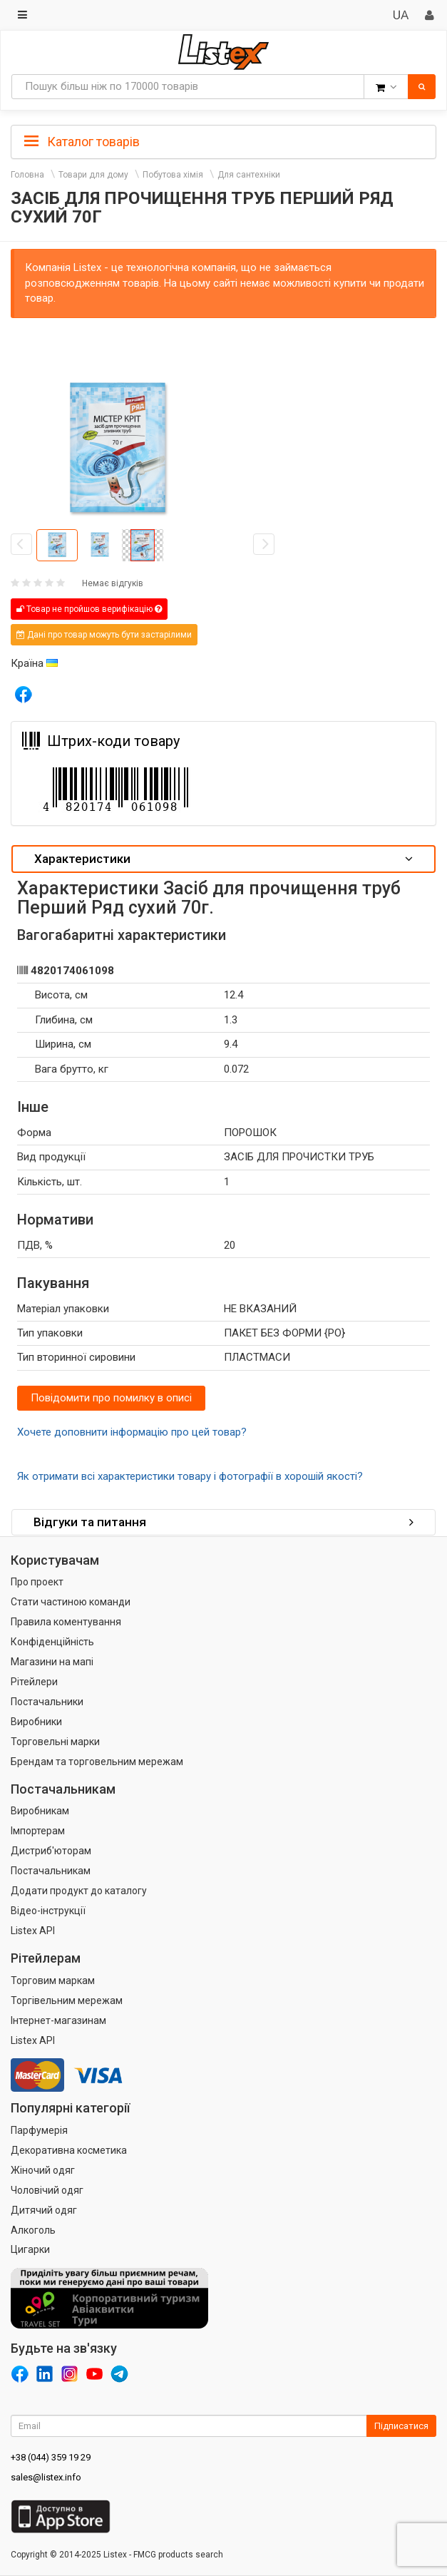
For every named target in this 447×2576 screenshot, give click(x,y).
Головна (27, 175)
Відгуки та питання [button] (223, 1522)
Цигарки (30, 2249)
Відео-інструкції (48, 1910)
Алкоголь (33, 2230)
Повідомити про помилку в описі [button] (111, 1397)
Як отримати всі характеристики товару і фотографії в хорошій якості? (190, 1476)
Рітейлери (34, 1681)
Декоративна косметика (69, 2150)
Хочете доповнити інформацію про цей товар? (132, 1432)
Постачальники (47, 1701)
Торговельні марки (55, 1741)
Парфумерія (39, 2130)
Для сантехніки (248, 175)
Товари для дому (93, 175)
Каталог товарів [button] (82, 142)
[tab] (223, 140)
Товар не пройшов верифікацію (89, 609)
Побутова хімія (173, 175)
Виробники (36, 1721)
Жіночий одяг (43, 2170)
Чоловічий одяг (47, 2190)
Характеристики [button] (223, 859)
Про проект (37, 1582)
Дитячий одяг (44, 2210)
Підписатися (401, 2426)
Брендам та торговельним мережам (97, 1761)
